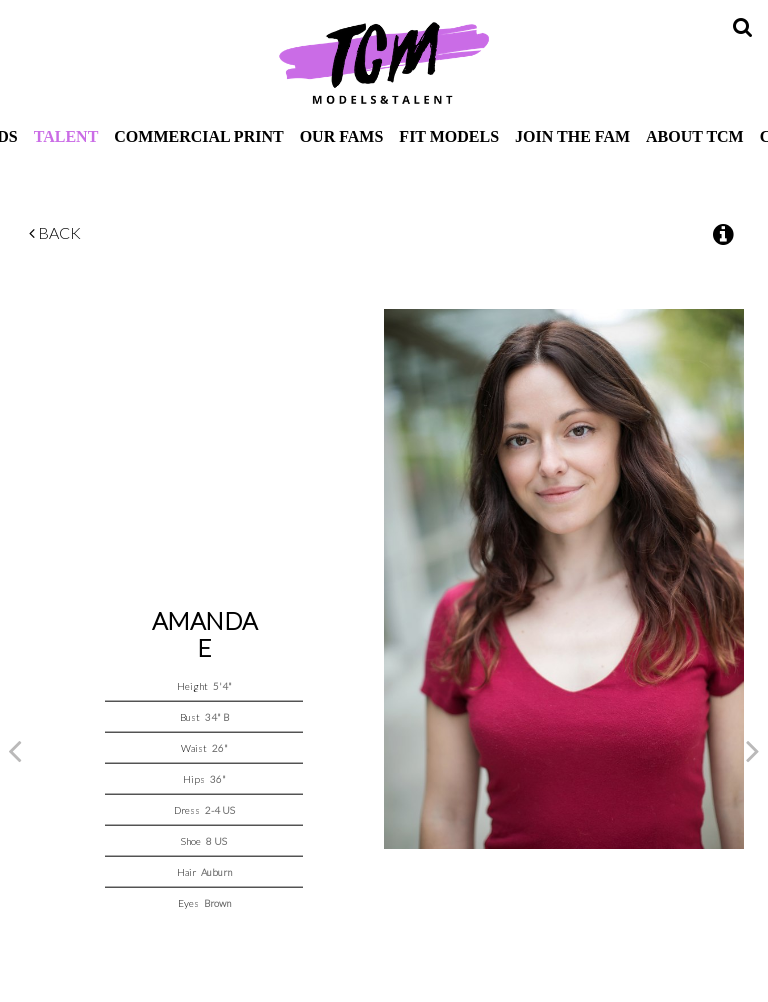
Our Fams (342, 136)
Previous (15, 750)
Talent (66, 136)
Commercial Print (198, 136)
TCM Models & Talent (384, 62)
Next (753, 750)
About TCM (695, 136)
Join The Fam (572, 136)
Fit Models (449, 136)
